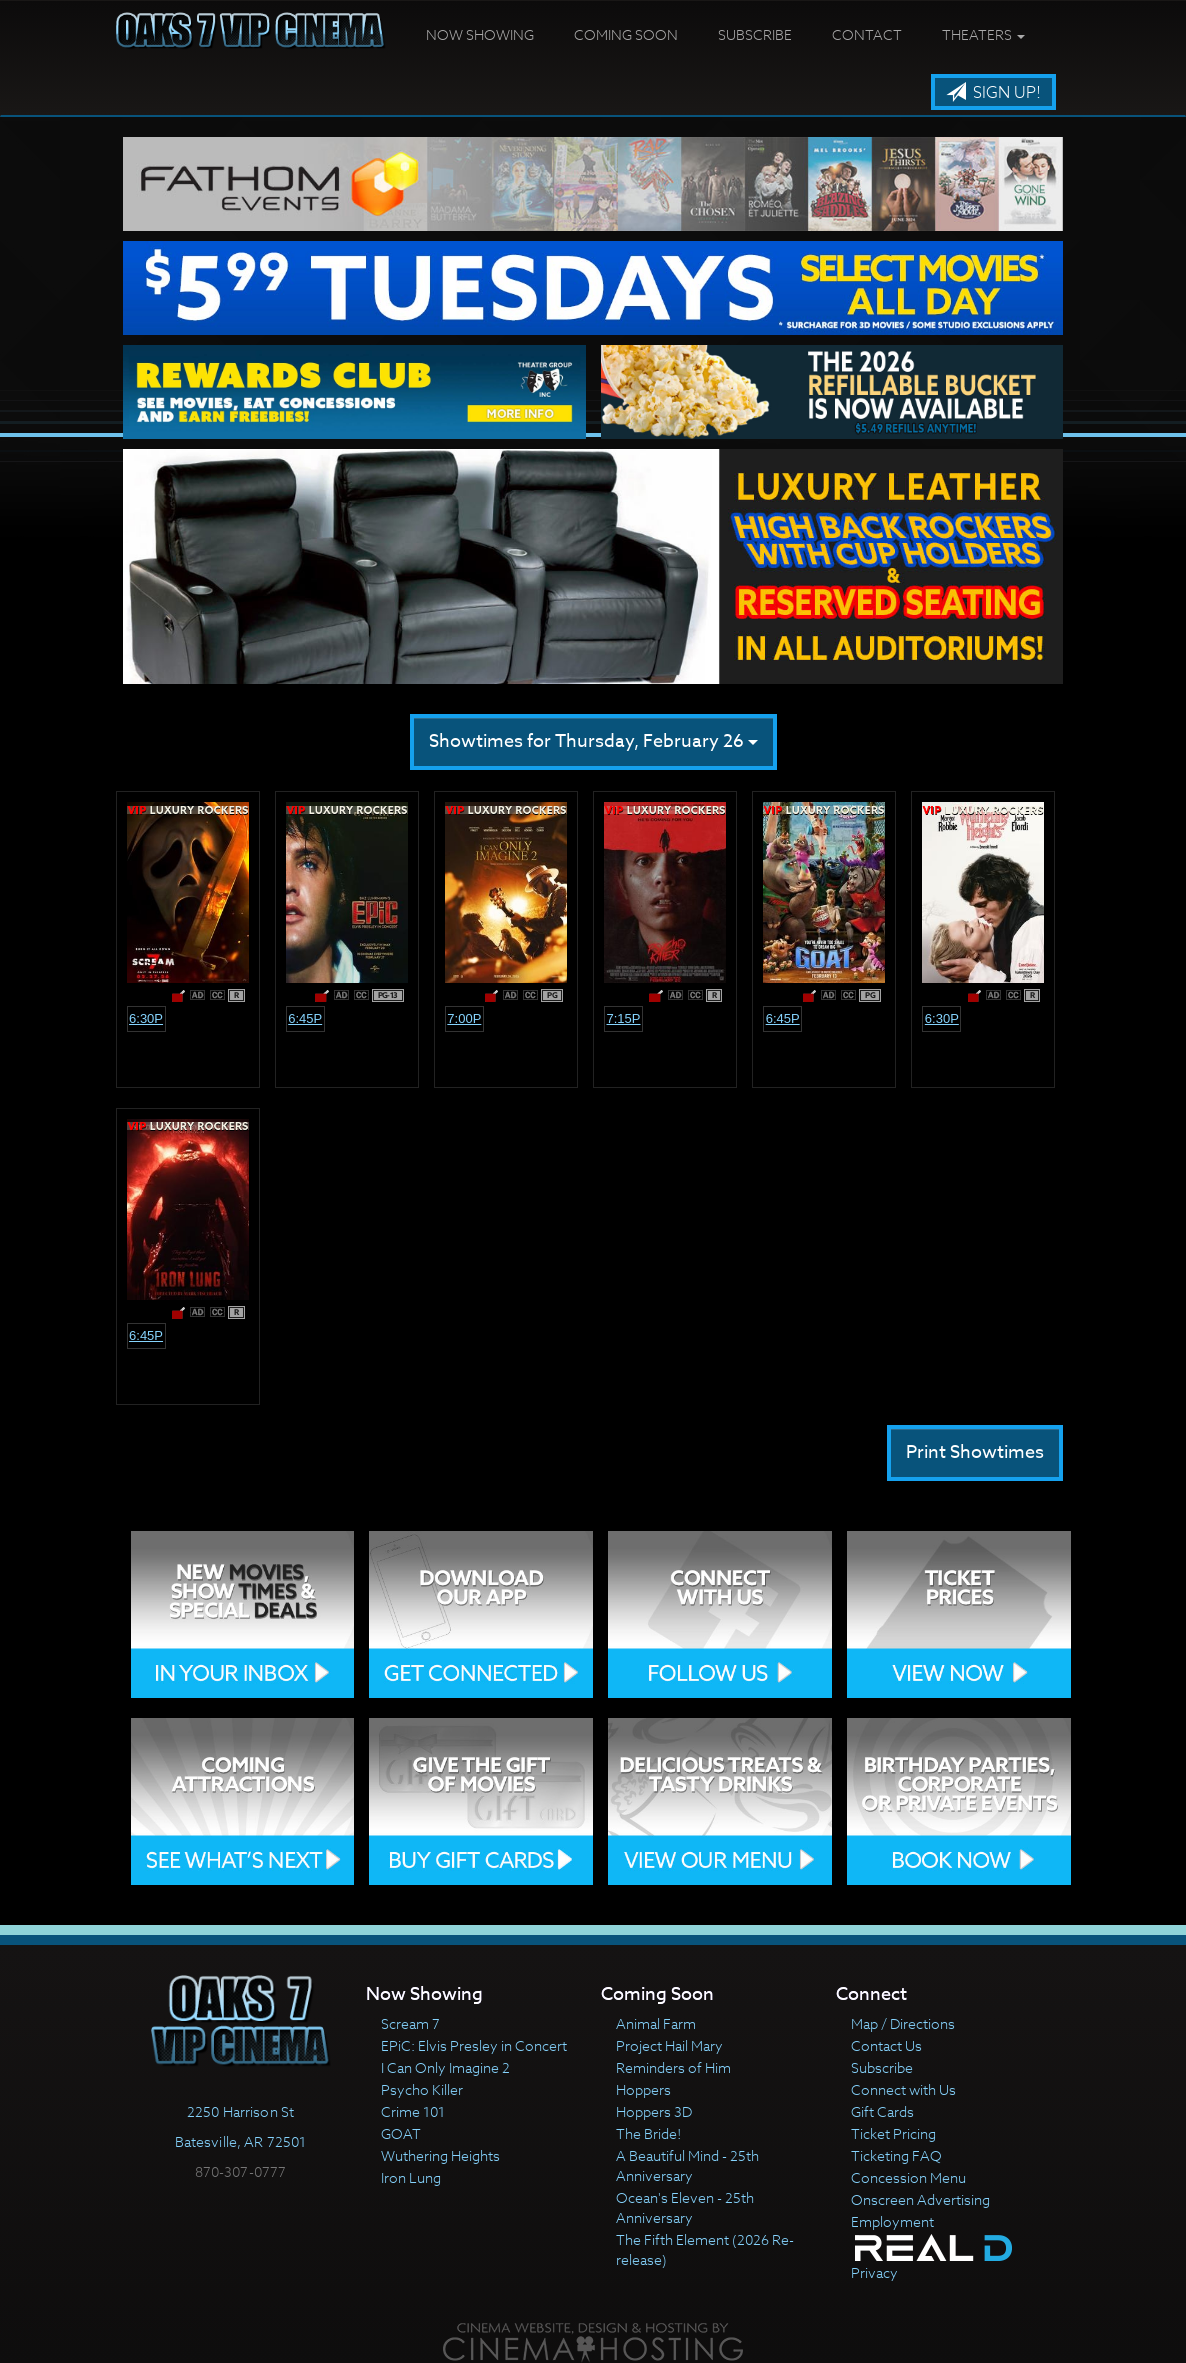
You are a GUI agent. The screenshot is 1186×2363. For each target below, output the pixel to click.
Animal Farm (656, 2023)
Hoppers (643, 2089)
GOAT (401, 2133)
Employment (892, 2221)
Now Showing (480, 34)
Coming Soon (626, 34)
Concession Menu (908, 2177)
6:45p (305, 1018)
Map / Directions (903, 2023)
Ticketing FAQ (896, 2155)
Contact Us (886, 2045)
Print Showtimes (975, 1452)
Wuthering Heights (440, 2155)
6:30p (146, 1018)
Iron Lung (411, 2177)
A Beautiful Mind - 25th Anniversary (687, 2165)
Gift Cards (882, 2111)
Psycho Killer (422, 2089)
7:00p (464, 1018)
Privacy (874, 2272)
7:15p (624, 1018)
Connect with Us (903, 2089)
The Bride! (648, 2133)
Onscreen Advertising (920, 2199)
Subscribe (755, 34)
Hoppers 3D (654, 2111)
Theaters (983, 34)
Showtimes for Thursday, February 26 (593, 741)
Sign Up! (993, 93)
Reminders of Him (673, 2067)
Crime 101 (413, 2111)
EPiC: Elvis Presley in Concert (474, 2045)
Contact (867, 34)
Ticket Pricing (893, 2133)
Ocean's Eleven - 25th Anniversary (685, 2207)
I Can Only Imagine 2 (445, 2067)
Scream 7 (410, 2023)
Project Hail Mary (669, 2045)
